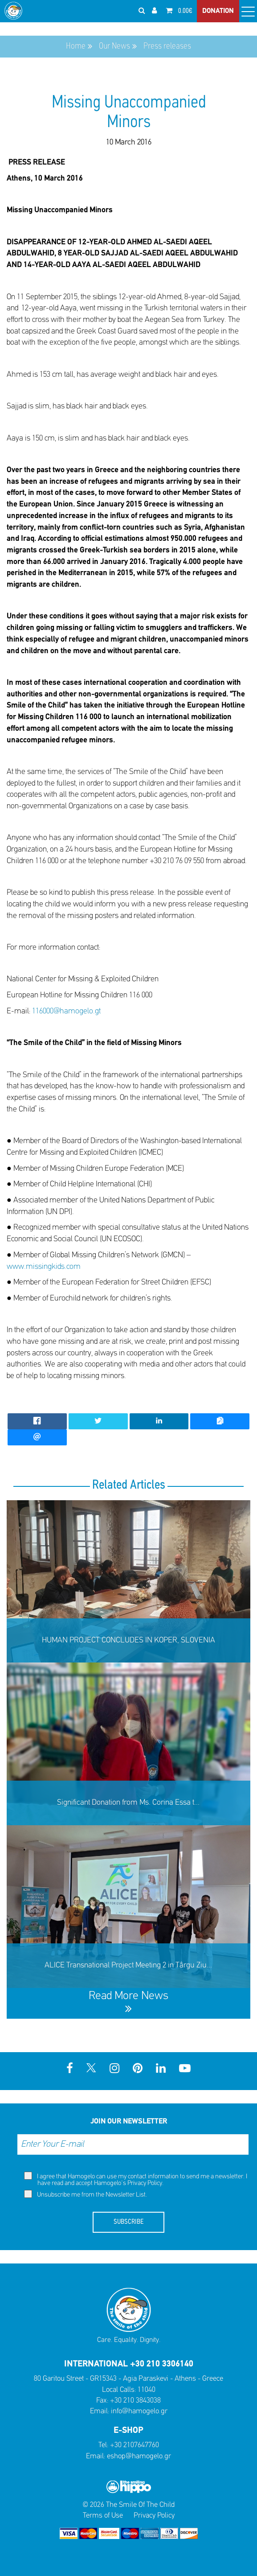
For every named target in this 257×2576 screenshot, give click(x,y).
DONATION (218, 11)
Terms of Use (103, 2515)
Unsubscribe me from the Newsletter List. (85, 2194)
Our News (114, 46)
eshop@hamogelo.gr (139, 2456)
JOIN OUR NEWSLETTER (128, 2121)
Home (76, 46)
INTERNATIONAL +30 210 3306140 (128, 2364)
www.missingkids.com (44, 1267)
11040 (146, 2390)
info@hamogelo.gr (139, 2411)
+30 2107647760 (134, 2445)
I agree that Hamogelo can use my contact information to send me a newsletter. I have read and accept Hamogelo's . (135, 2179)
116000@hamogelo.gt (66, 1011)
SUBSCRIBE (128, 2222)
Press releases (167, 46)
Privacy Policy (144, 2183)
